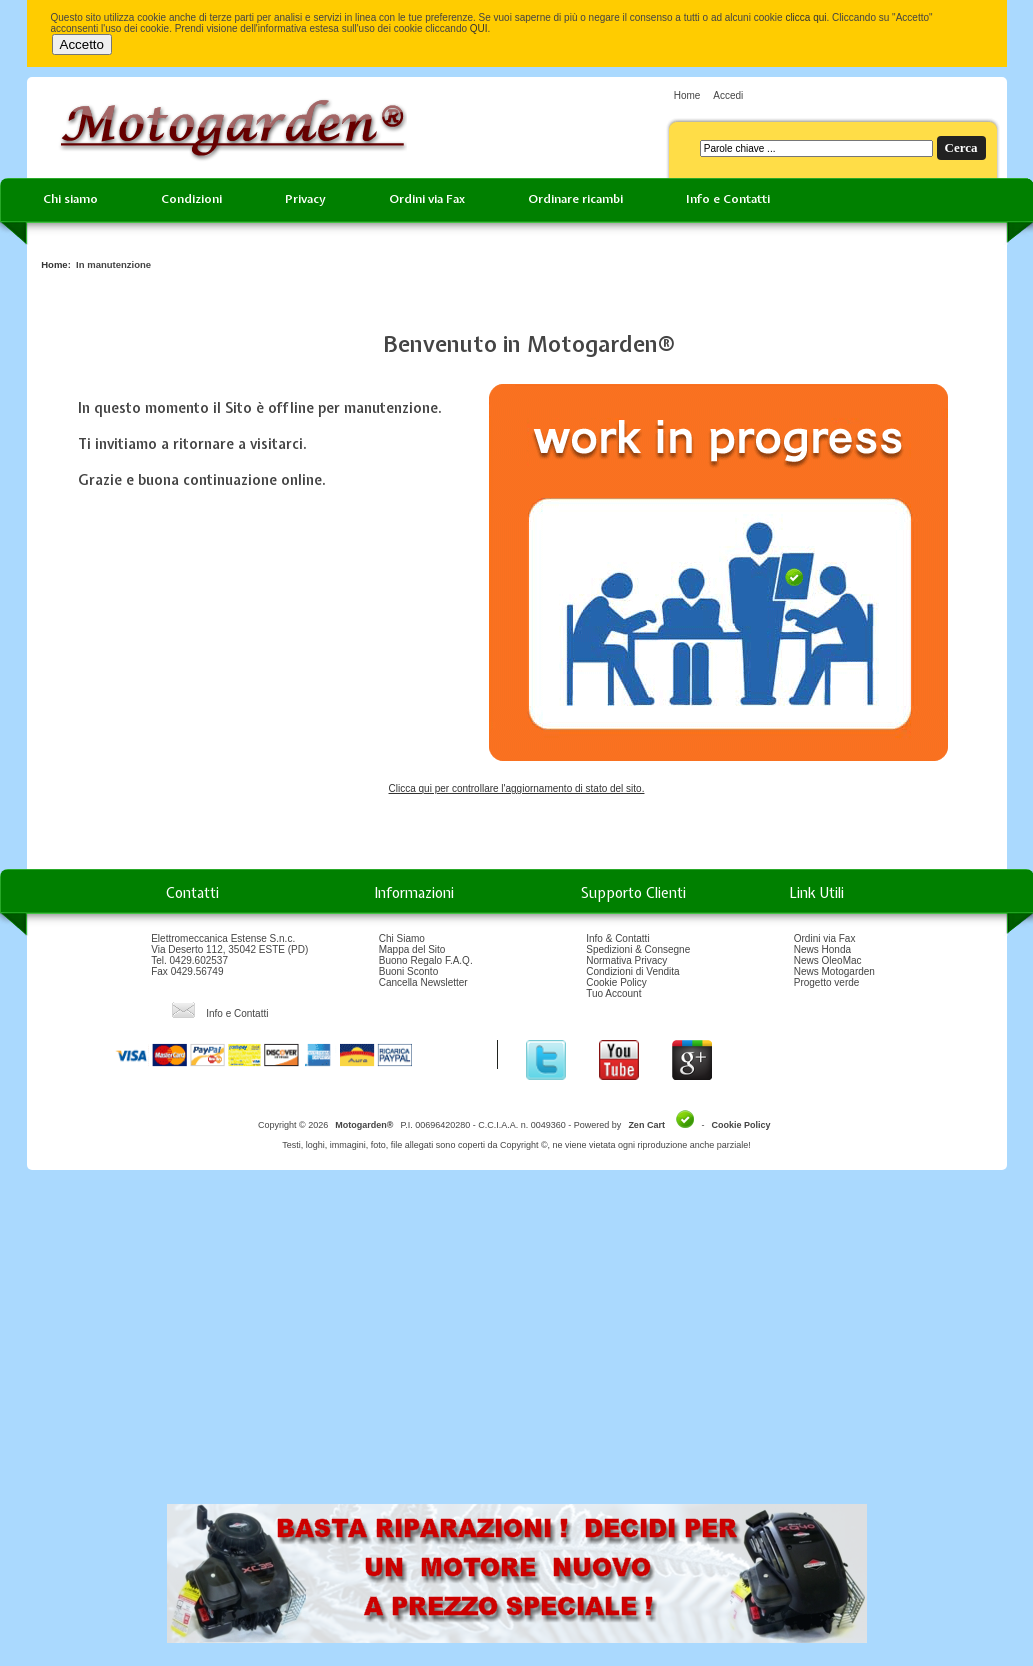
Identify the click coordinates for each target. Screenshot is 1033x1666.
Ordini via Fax (427, 199)
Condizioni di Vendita (632, 971)
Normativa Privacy (626, 960)
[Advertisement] (517, 1344)
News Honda (822, 949)
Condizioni (191, 199)
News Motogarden (834, 971)
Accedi (728, 95)
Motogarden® (364, 1125)
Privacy (305, 199)
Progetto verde (827, 982)
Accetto (82, 44)
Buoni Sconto (409, 971)
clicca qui (805, 17)
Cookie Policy (616, 982)
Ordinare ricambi (575, 199)
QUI (479, 28)
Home (687, 95)
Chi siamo (70, 199)
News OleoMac (828, 960)
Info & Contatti (617, 938)
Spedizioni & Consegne (638, 949)
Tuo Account (613, 993)
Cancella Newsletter (423, 982)
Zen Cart (646, 1125)
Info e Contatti (728, 199)
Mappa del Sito (412, 949)
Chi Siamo (402, 938)
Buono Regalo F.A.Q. (426, 960)
